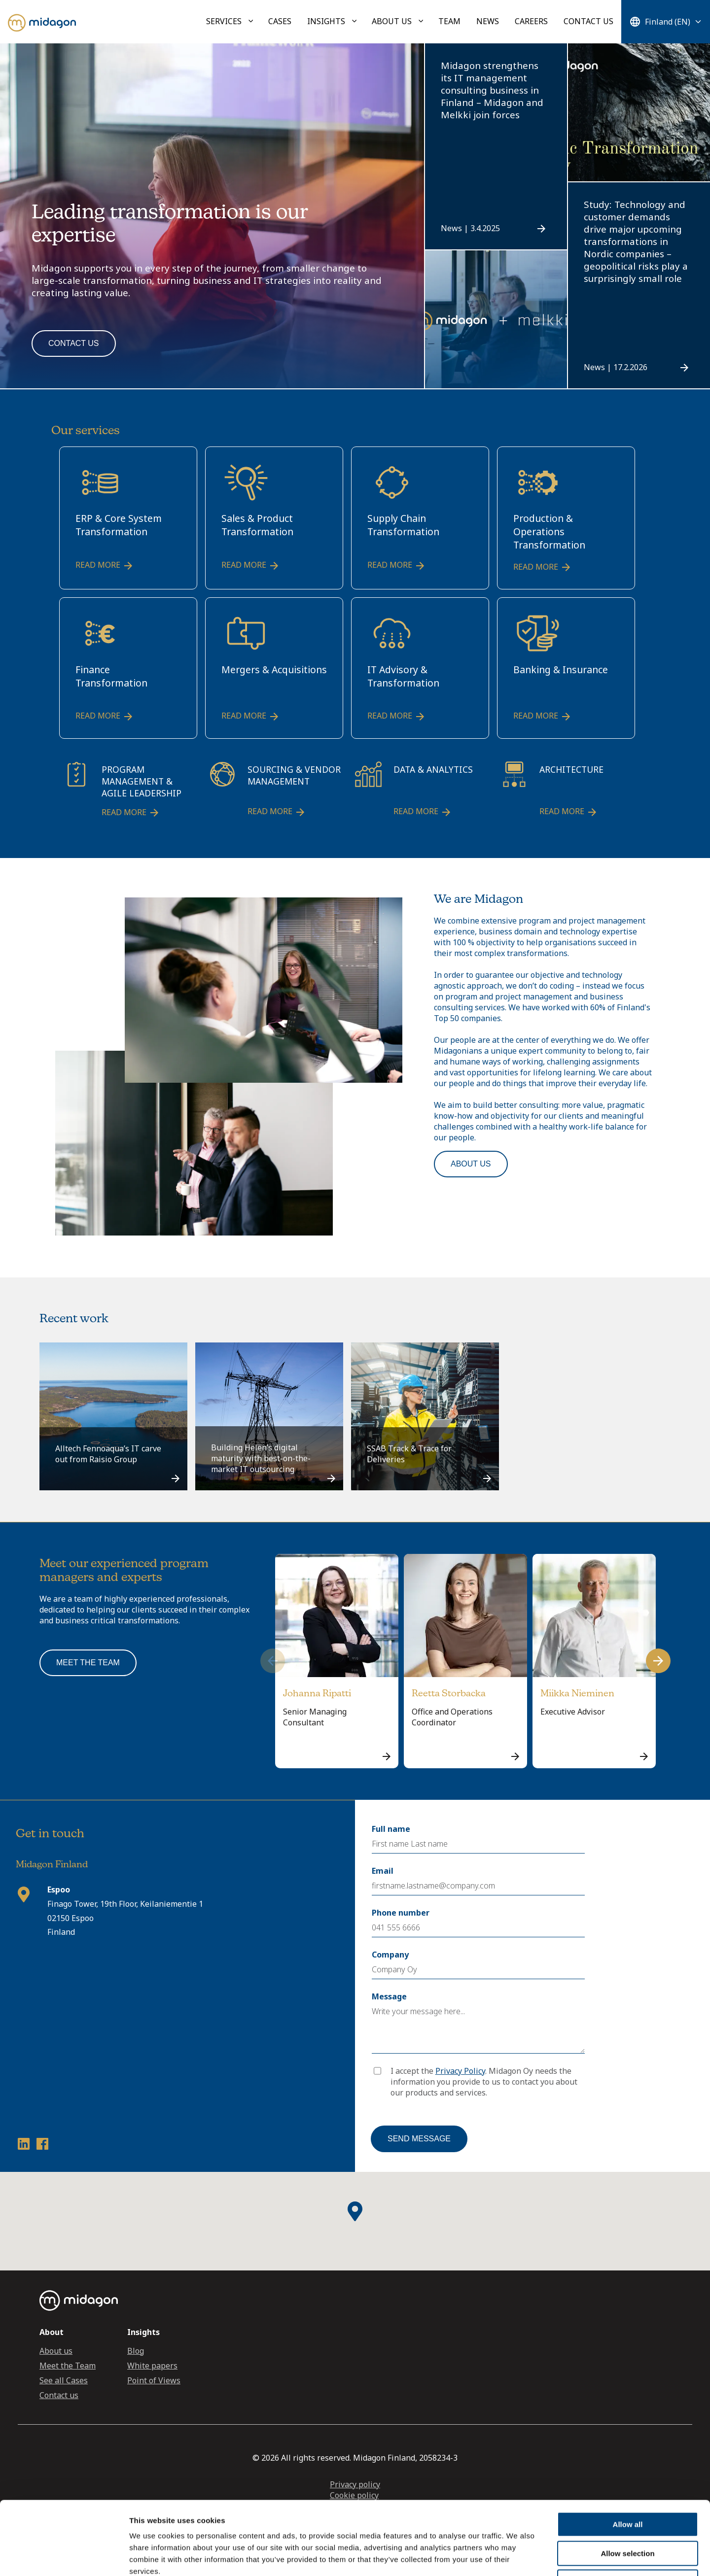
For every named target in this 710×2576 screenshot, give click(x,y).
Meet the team (88, 1662)
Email (382, 1870)
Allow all (628, 2455)
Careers (531, 21)
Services (224, 21)
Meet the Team (67, 2365)
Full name (391, 1828)
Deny (628, 2513)
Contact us (588, 21)
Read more (104, 565)
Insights (326, 21)
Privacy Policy (460, 2070)
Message (389, 1996)
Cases (279, 21)
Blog (135, 2350)
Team (449, 21)
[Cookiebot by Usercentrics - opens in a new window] (64, 2556)
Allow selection (627, 2484)
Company (390, 1954)
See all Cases (63, 2380)
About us (392, 21)
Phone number (400, 1912)
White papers (152, 2365)
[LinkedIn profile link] (24, 2145)
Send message (419, 2138)
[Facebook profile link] (42, 2145)
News (487, 21)
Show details (517, 2556)
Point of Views (153, 2380)
